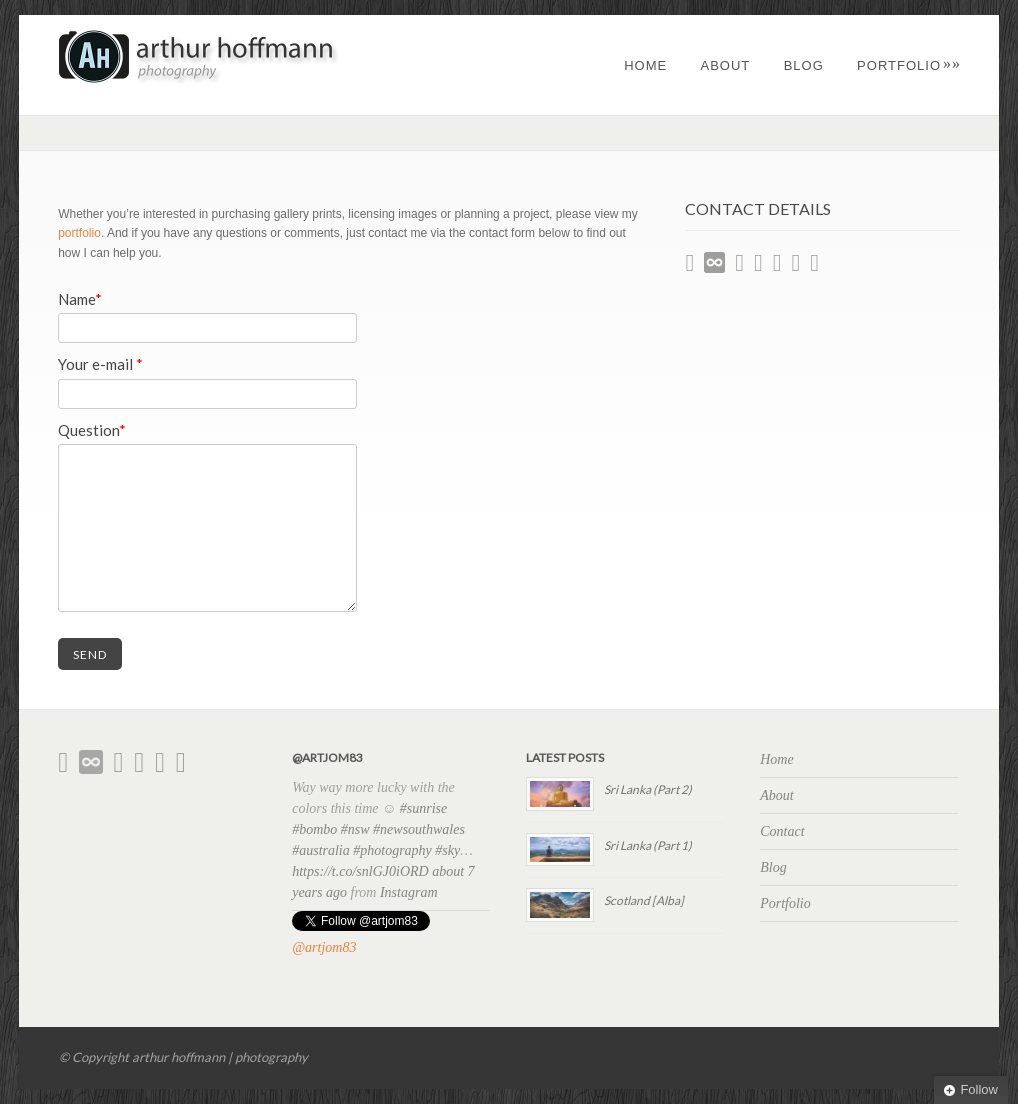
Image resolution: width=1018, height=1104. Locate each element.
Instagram (409, 892)
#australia (321, 850)
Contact (782, 831)
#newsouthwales (419, 829)
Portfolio (909, 65)
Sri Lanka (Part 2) (648, 789)
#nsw (355, 829)
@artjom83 (324, 947)
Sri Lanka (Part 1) (648, 845)
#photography (392, 850)
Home (645, 65)
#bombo (314, 829)
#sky (447, 850)
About (726, 65)
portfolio (79, 233)
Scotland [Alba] (644, 900)
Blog (804, 65)
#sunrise (423, 808)
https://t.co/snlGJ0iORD (360, 871)
